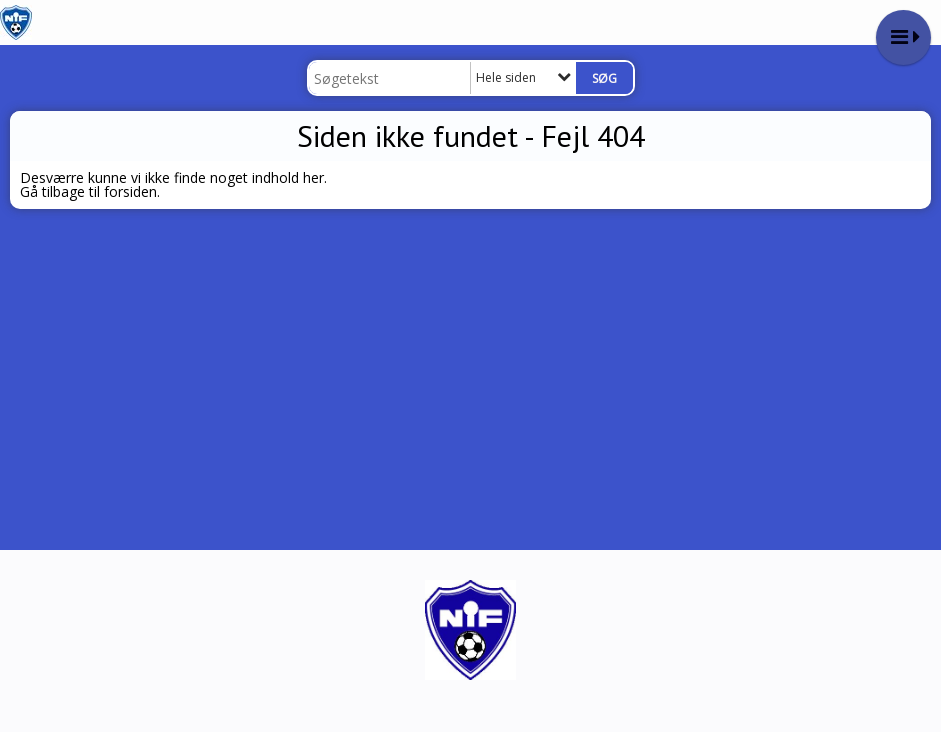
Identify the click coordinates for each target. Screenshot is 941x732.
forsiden (130, 191)
